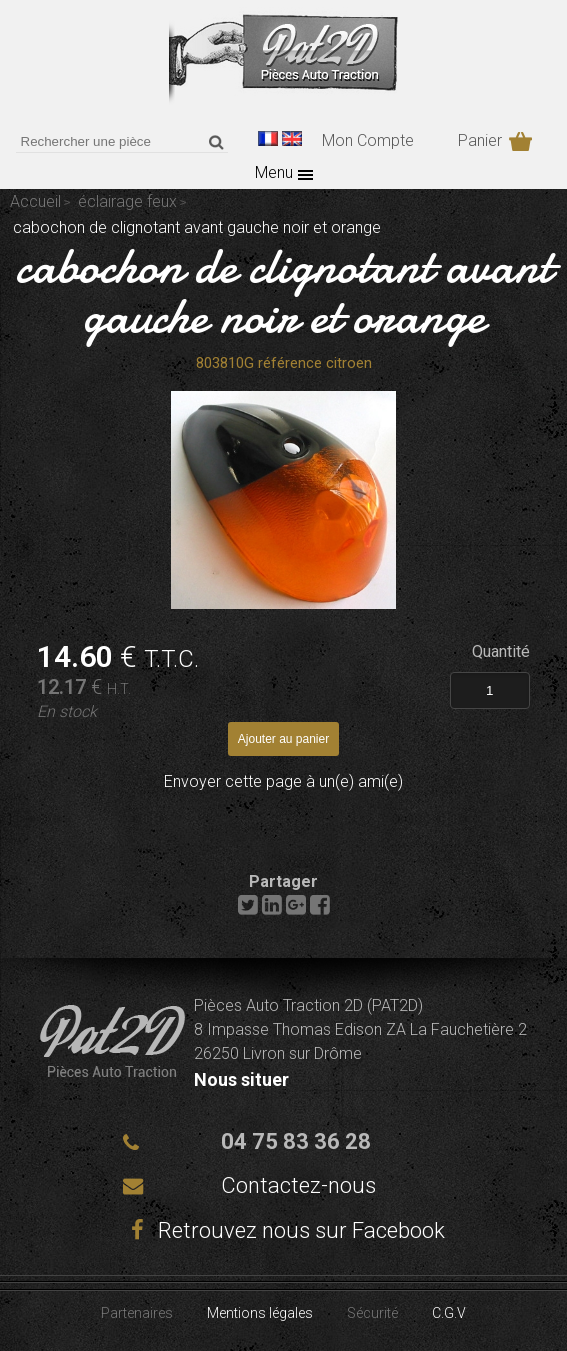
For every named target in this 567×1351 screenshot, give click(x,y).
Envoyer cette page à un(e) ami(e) (283, 781)
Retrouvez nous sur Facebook (284, 1230)
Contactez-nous (298, 1185)
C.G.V (449, 1313)
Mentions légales (260, 1313)
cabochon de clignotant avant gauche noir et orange (284, 291)
